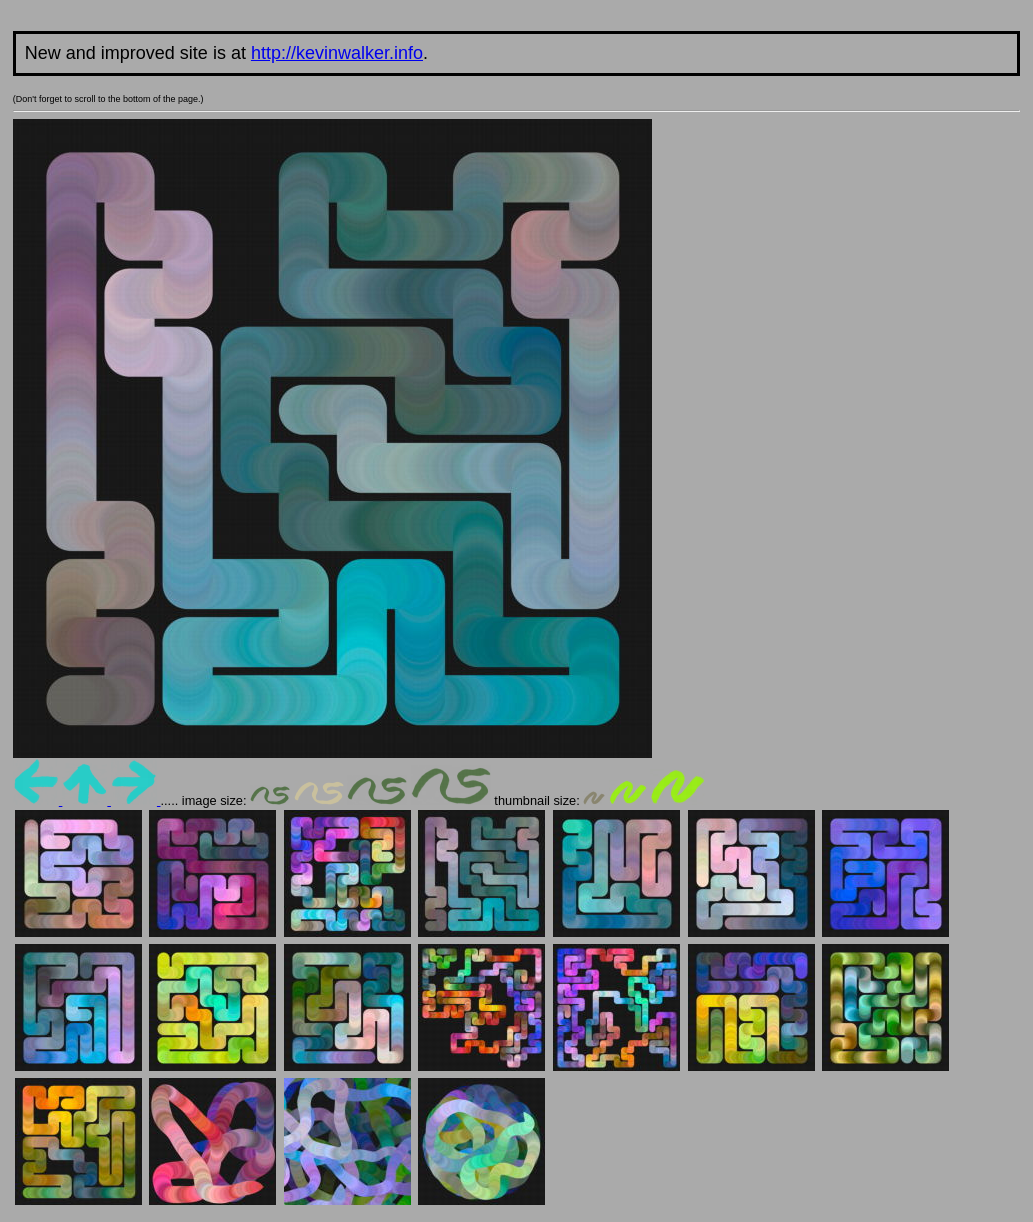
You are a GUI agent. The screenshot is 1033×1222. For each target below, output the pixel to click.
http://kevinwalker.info (337, 53)
